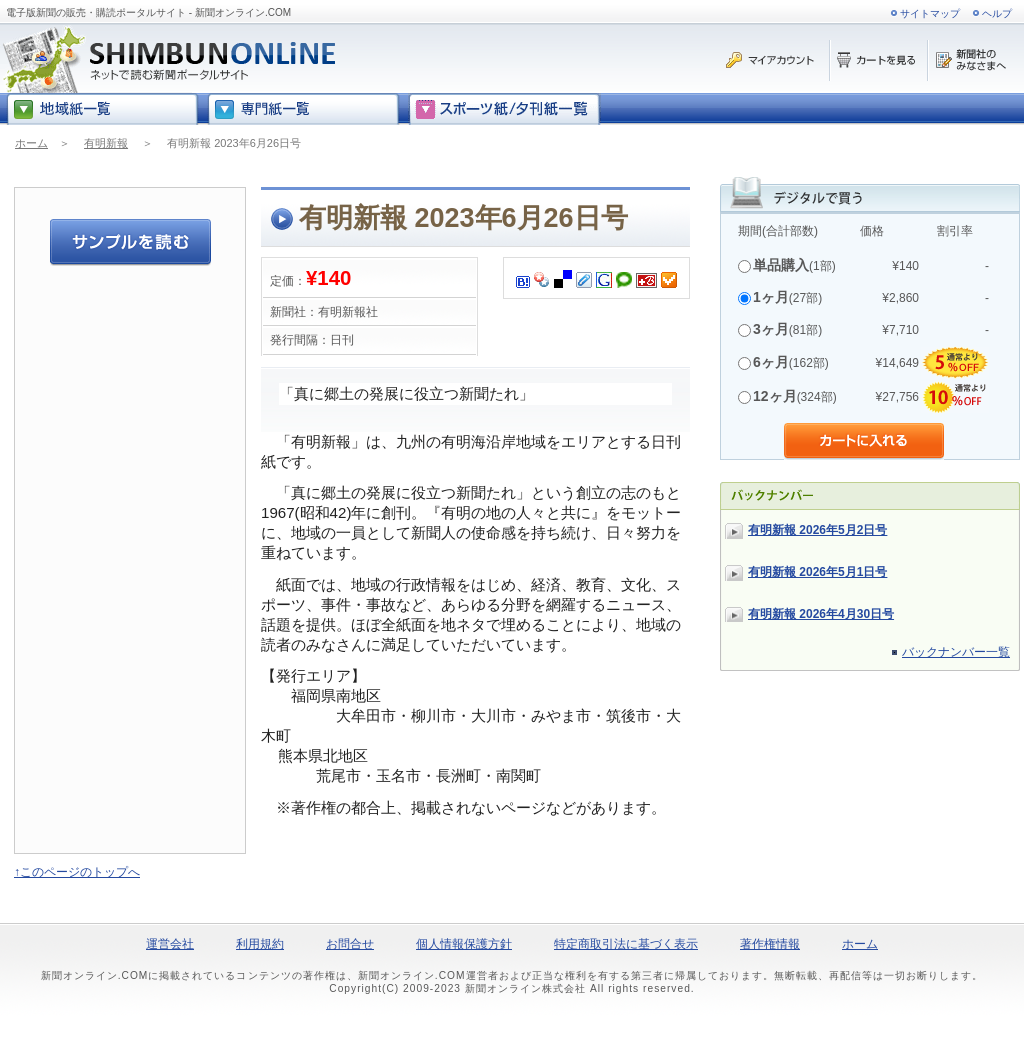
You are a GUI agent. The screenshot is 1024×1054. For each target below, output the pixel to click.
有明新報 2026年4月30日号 (821, 614)
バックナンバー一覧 (956, 652)
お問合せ (350, 944)
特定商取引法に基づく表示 (626, 944)
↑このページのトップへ (77, 872)
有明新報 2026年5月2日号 (817, 530)
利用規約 (260, 944)
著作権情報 (770, 944)
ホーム (31, 143)
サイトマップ (930, 13)
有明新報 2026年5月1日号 (817, 572)
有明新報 (106, 143)
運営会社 (170, 944)
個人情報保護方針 (464, 944)
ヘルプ (997, 13)
